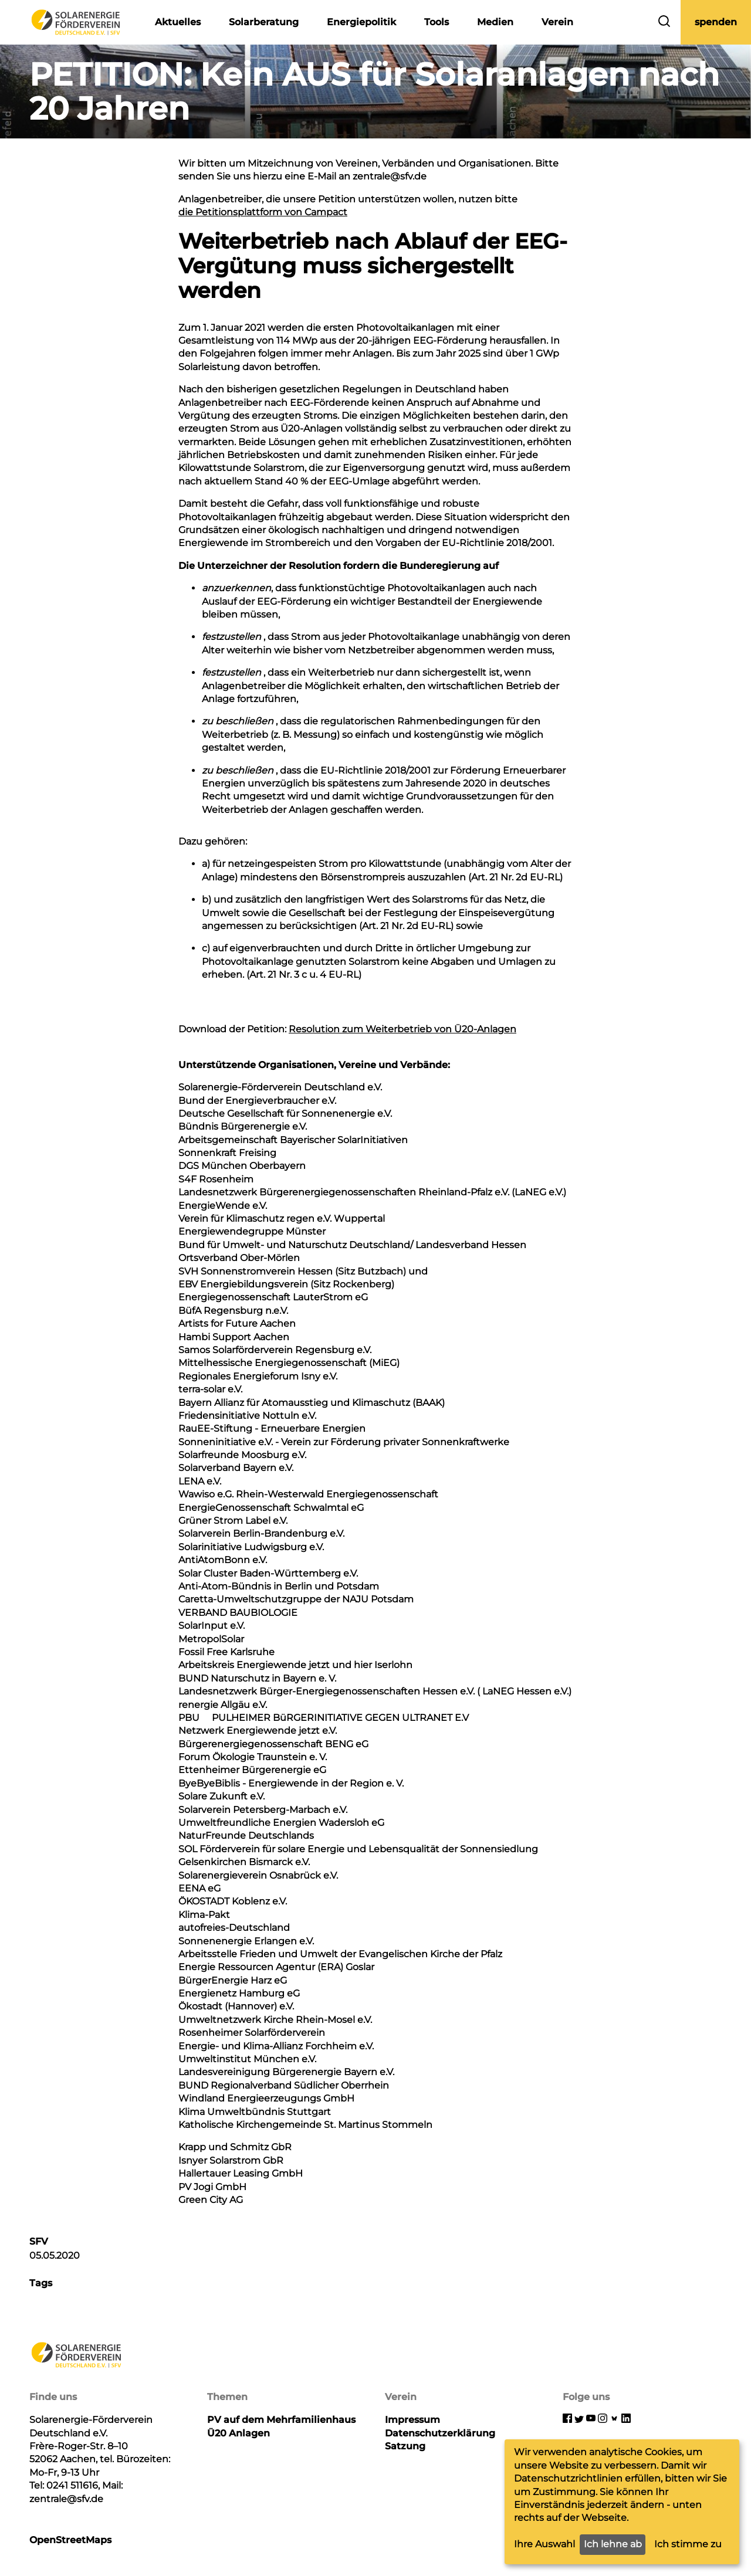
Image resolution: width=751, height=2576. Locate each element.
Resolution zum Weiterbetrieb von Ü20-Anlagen (402, 1029)
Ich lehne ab (613, 2544)
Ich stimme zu (688, 2544)
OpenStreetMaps (70, 2540)
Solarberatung (264, 22)
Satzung (405, 2446)
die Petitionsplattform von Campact (262, 212)
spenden (716, 22)
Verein (557, 22)
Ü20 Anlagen (238, 2433)
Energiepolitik (361, 22)
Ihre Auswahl (544, 2544)
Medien (495, 22)
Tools (436, 22)
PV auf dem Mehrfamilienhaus (281, 2419)
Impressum (412, 2419)
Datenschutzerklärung (440, 2433)
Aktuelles (178, 22)
